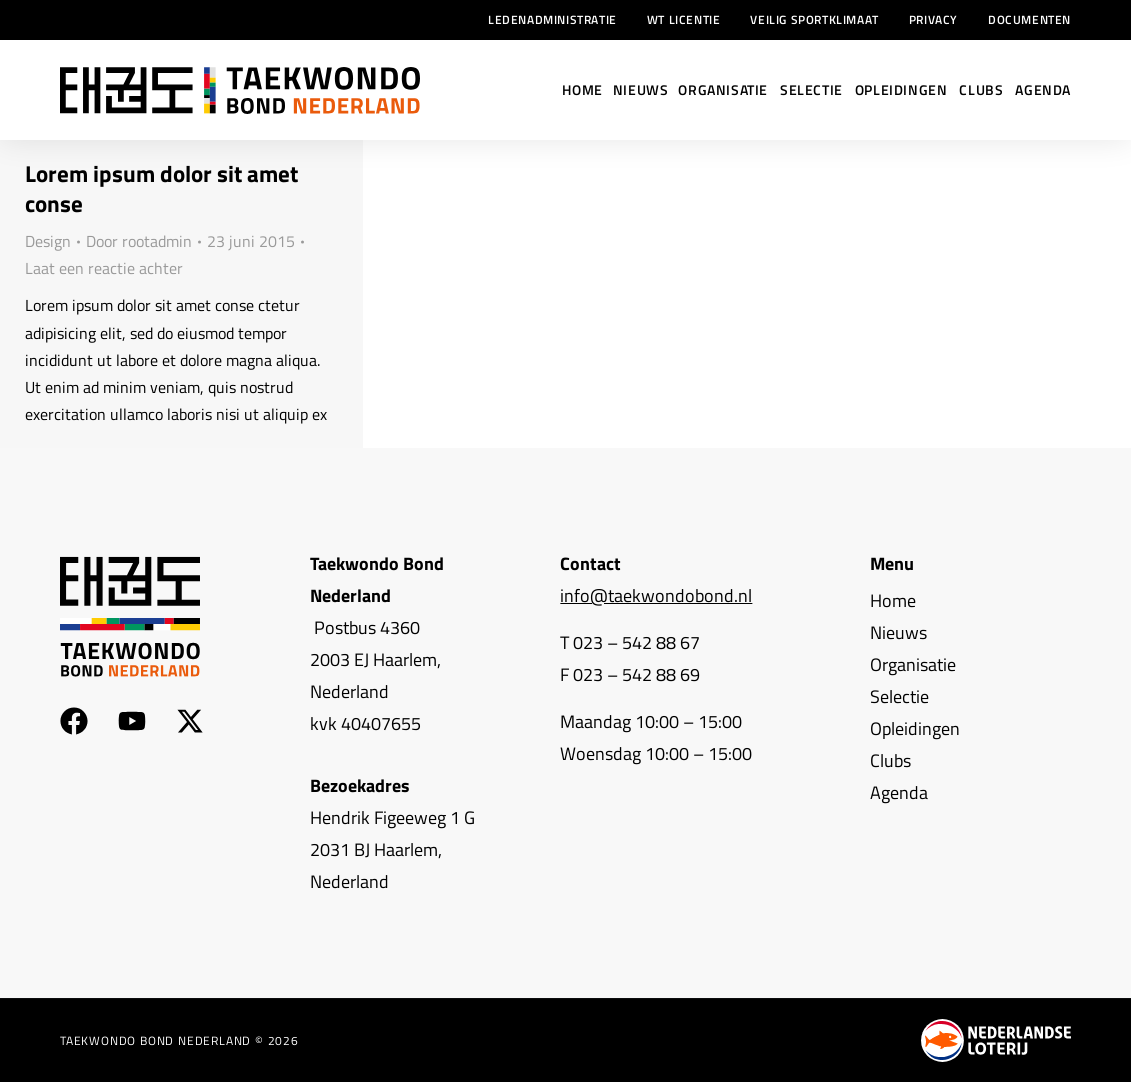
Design (48, 241)
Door (139, 241)
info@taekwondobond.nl (656, 595)
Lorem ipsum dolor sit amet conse (161, 188)
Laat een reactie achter (104, 268)
